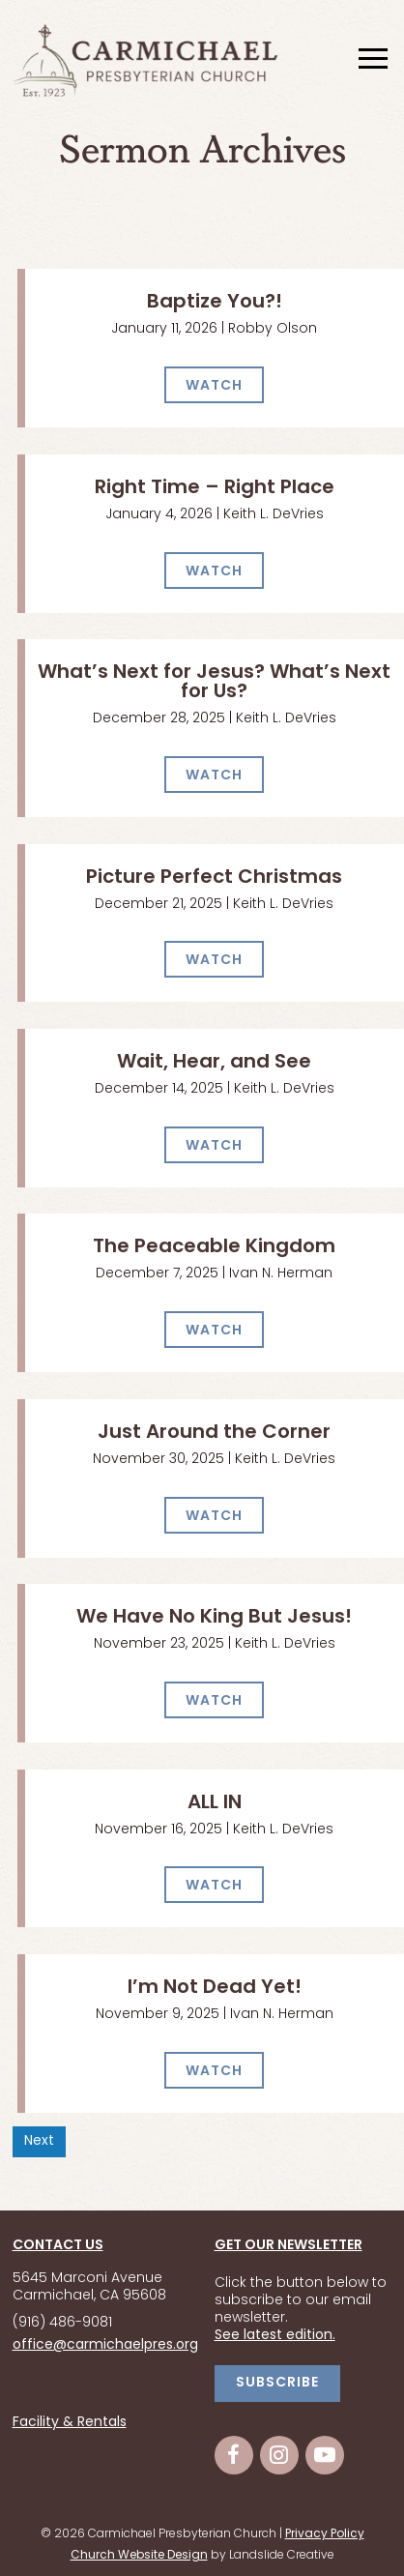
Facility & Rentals (70, 2423)
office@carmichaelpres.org (105, 2345)
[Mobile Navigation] (371, 60)
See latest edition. (275, 2335)
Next (39, 2141)
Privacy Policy (324, 2534)
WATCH (214, 386)
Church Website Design (139, 2555)
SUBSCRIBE (277, 2383)
